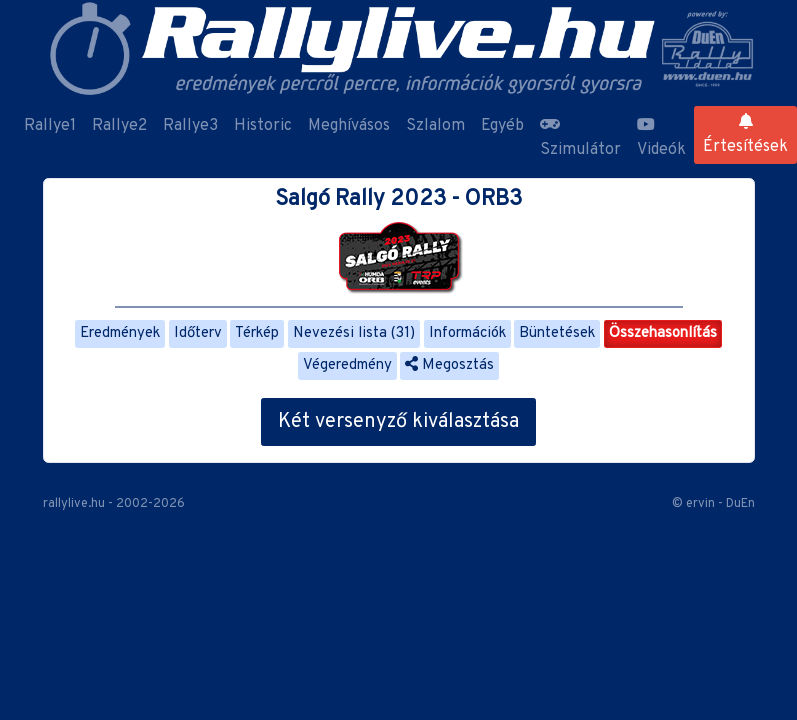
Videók (661, 138)
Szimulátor (580, 138)
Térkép (257, 333)
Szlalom (435, 126)
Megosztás (449, 365)
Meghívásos (349, 126)
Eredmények (120, 333)
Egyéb (502, 126)
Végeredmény (347, 365)
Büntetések (557, 333)
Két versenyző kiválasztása (398, 422)
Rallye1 (50, 126)
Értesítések (745, 135)
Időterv (198, 333)
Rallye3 (190, 126)
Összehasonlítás (663, 333)
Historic (263, 126)
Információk (467, 333)
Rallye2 (119, 126)
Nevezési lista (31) (354, 333)
